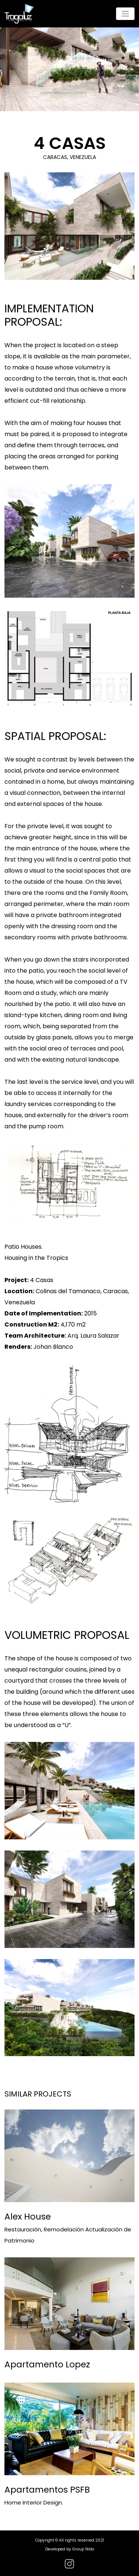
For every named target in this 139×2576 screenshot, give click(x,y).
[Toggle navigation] (125, 13)
